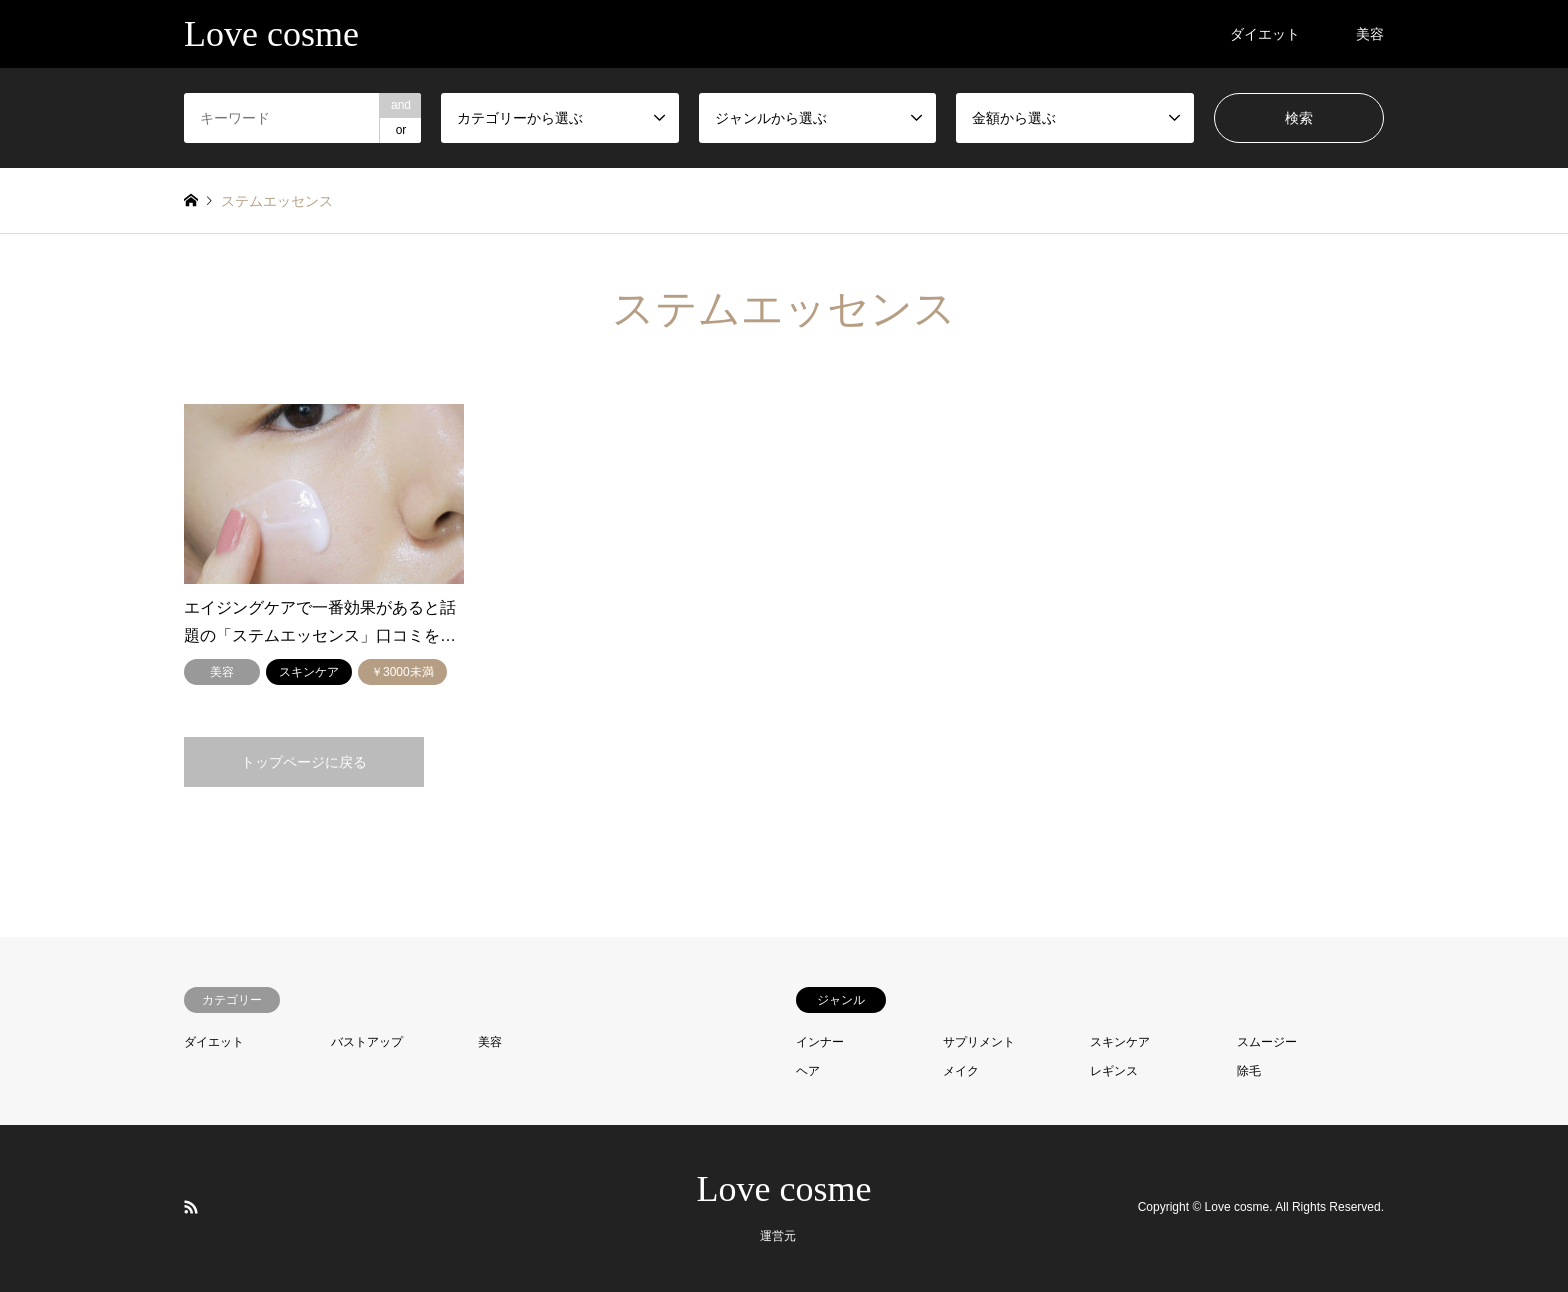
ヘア (808, 1071)
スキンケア (1120, 1042)
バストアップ (367, 1042)
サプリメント (979, 1042)
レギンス (1114, 1071)
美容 (1370, 34)
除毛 (1249, 1071)
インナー (820, 1042)
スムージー (1267, 1042)
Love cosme (784, 1189)
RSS (191, 1207)
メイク (961, 1071)
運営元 (778, 1236)
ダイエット (1265, 34)
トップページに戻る (304, 762)
